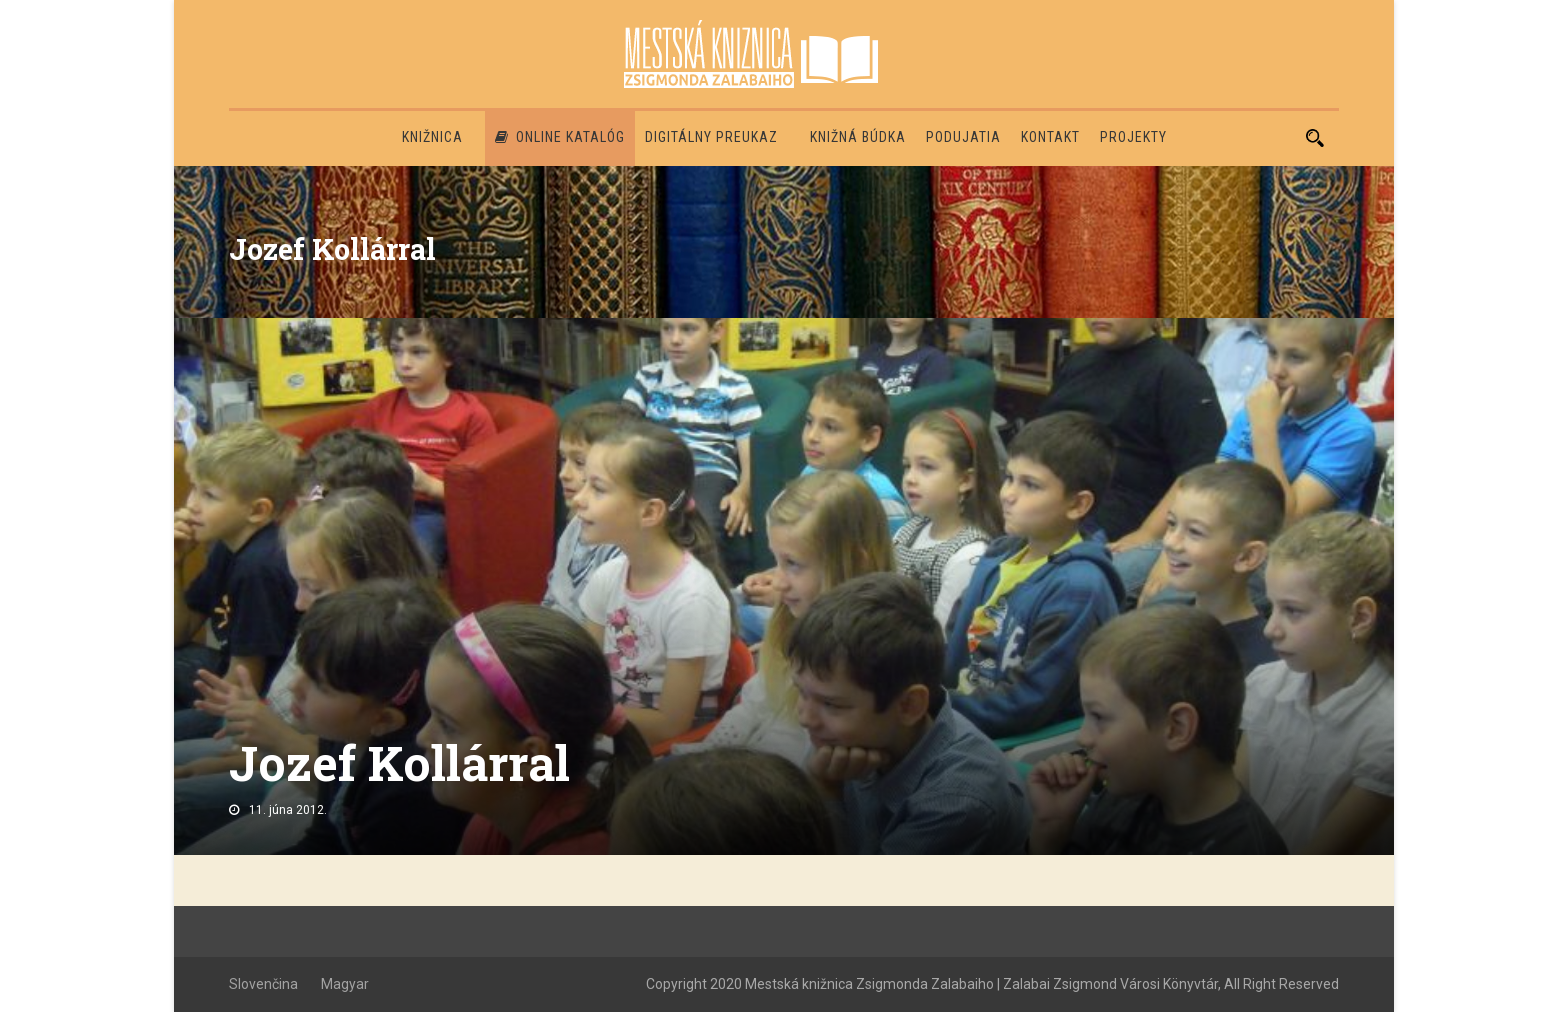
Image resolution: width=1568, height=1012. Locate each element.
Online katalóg (560, 137)
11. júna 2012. (288, 810)
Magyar (345, 984)
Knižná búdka (858, 137)
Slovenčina (263, 984)
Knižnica (432, 137)
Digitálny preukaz (711, 137)
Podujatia (963, 137)
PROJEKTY (1133, 137)
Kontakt (1050, 137)
